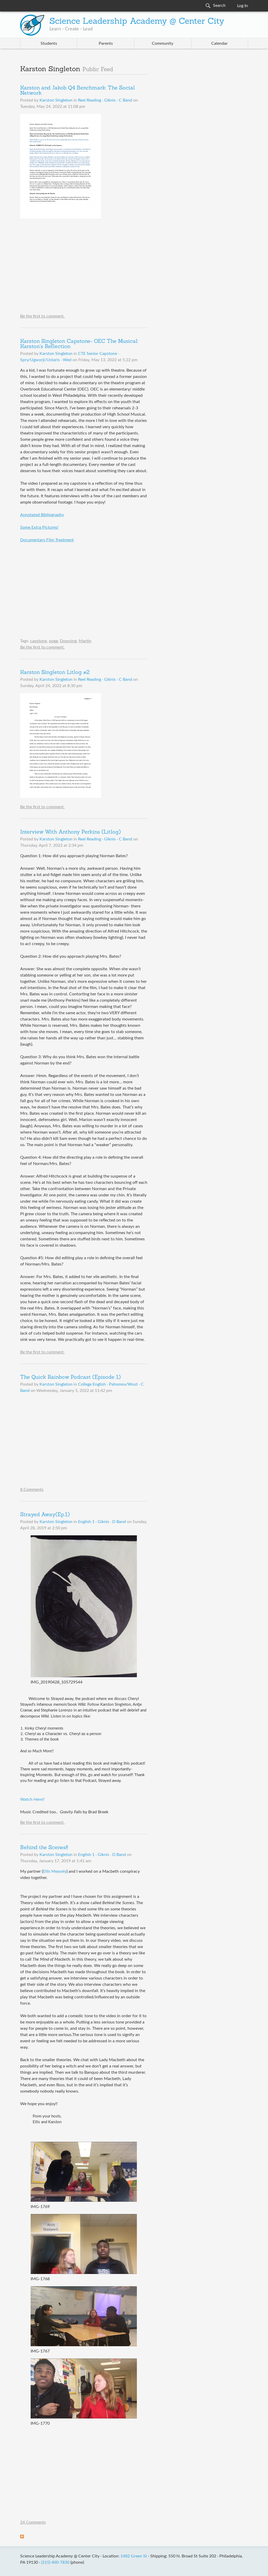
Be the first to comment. (42, 316)
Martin (85, 641)
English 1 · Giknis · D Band (102, 1522)
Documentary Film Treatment (47, 540)
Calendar (219, 43)
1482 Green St (133, 2556)
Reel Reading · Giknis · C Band (105, 100)
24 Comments (33, 2522)
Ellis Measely (54, 1871)
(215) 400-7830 (55, 2562)
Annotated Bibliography (42, 515)
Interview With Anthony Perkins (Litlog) (70, 832)
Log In (242, 6)
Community (162, 43)
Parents (106, 43)
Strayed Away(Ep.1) (45, 1515)
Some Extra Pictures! (39, 527)
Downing (68, 641)
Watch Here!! (32, 1799)
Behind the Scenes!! (44, 1847)
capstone (38, 641)
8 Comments (31, 1489)
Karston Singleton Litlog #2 (55, 672)
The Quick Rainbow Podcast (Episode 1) (70, 1377)
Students (49, 43)
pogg (53, 641)
